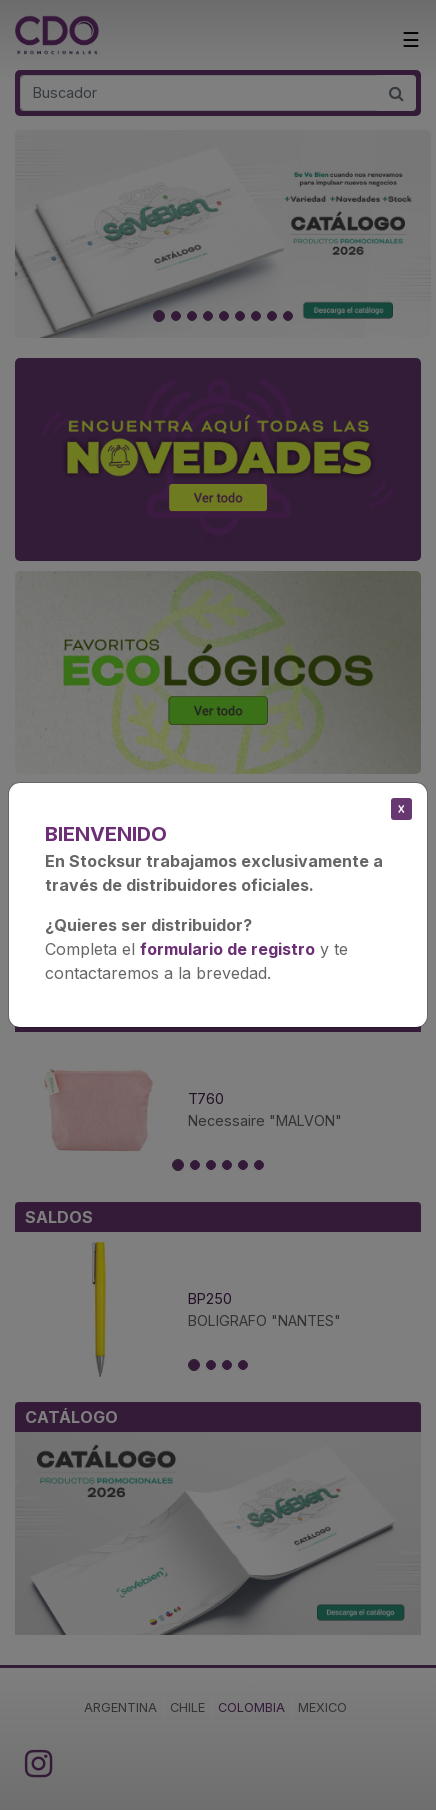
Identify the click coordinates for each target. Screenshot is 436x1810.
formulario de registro (227, 949)
